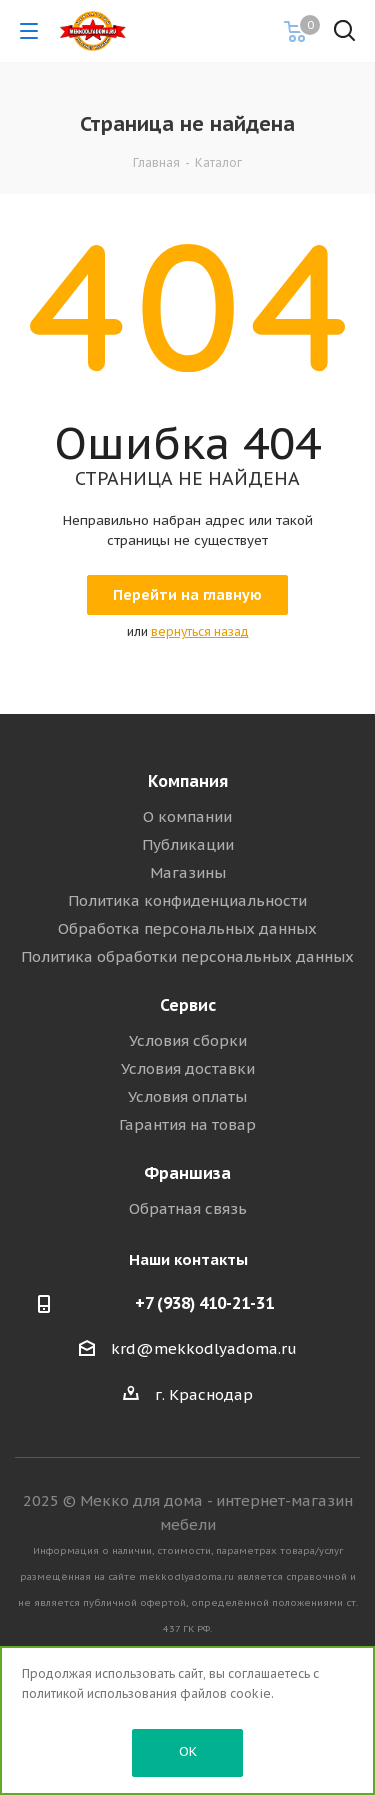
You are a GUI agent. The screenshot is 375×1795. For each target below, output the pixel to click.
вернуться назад (200, 631)
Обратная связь (188, 1208)
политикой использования (99, 1693)
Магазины (188, 872)
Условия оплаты (187, 1096)
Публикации (188, 844)
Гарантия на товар (187, 1124)
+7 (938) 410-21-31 (204, 1303)
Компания (188, 781)
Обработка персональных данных (187, 928)
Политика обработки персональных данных (187, 956)
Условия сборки (188, 1040)
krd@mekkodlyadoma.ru (204, 1348)
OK (188, 1751)
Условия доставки (188, 1068)
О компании (187, 816)
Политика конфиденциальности (187, 900)
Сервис (188, 1005)
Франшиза (187, 1173)
